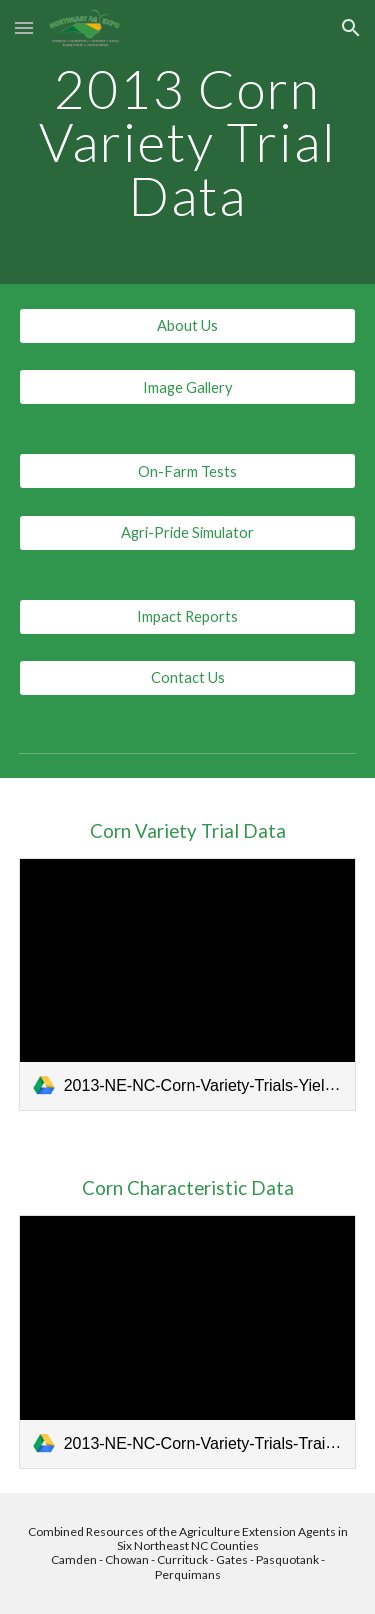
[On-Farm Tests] (188, 471)
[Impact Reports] (188, 616)
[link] (188, 984)
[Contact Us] (188, 678)
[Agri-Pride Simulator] (188, 532)
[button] (24, 27)
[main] (188, 142)
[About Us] (188, 326)
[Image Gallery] (188, 387)
